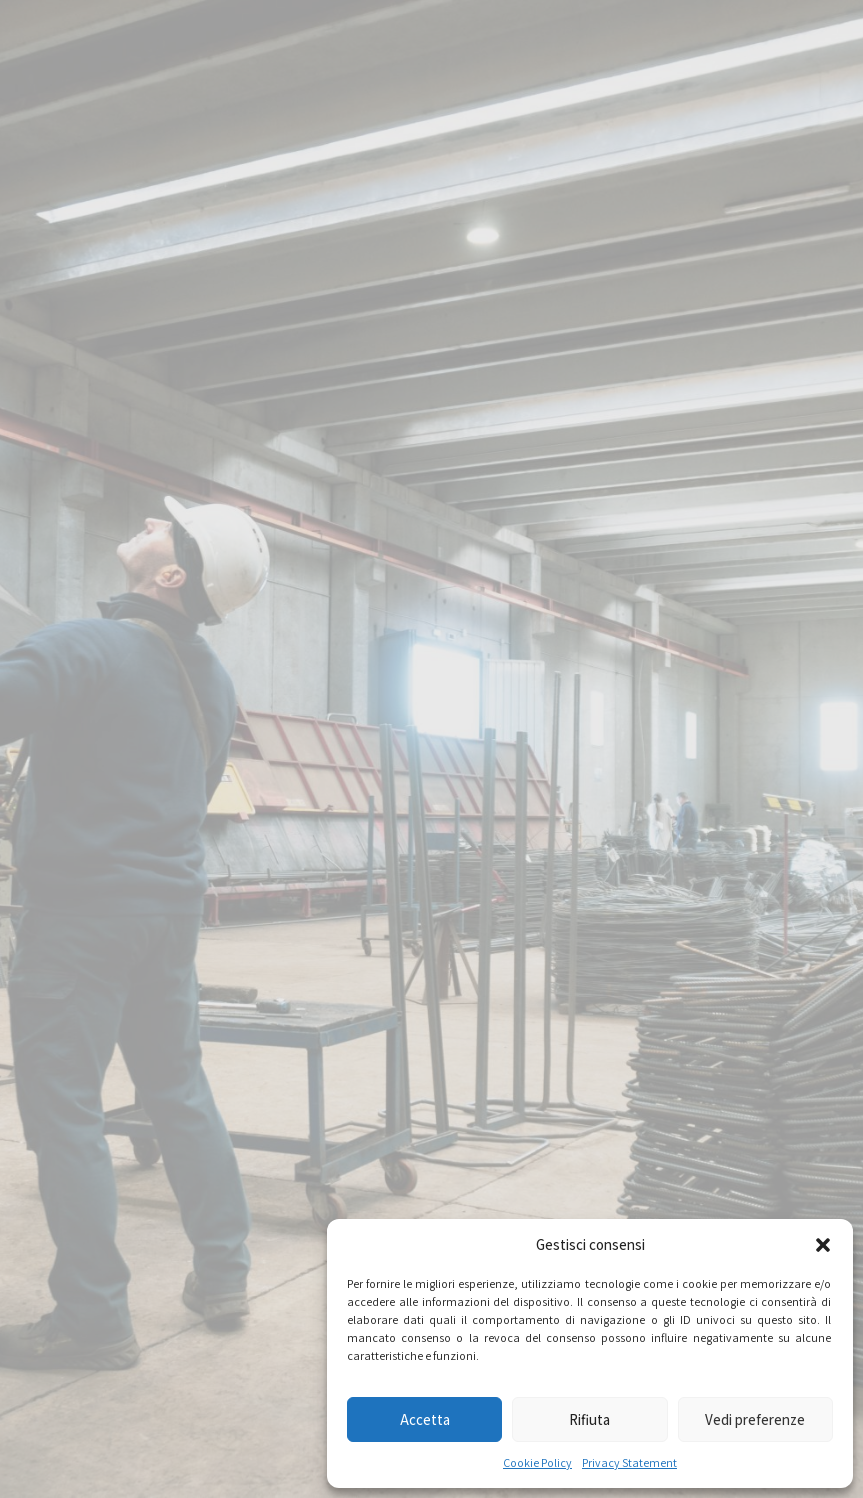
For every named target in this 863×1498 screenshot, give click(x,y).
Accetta (425, 1419)
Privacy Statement (629, 1462)
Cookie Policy (537, 1462)
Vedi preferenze (755, 1419)
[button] (823, 1245)
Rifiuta (589, 1419)
